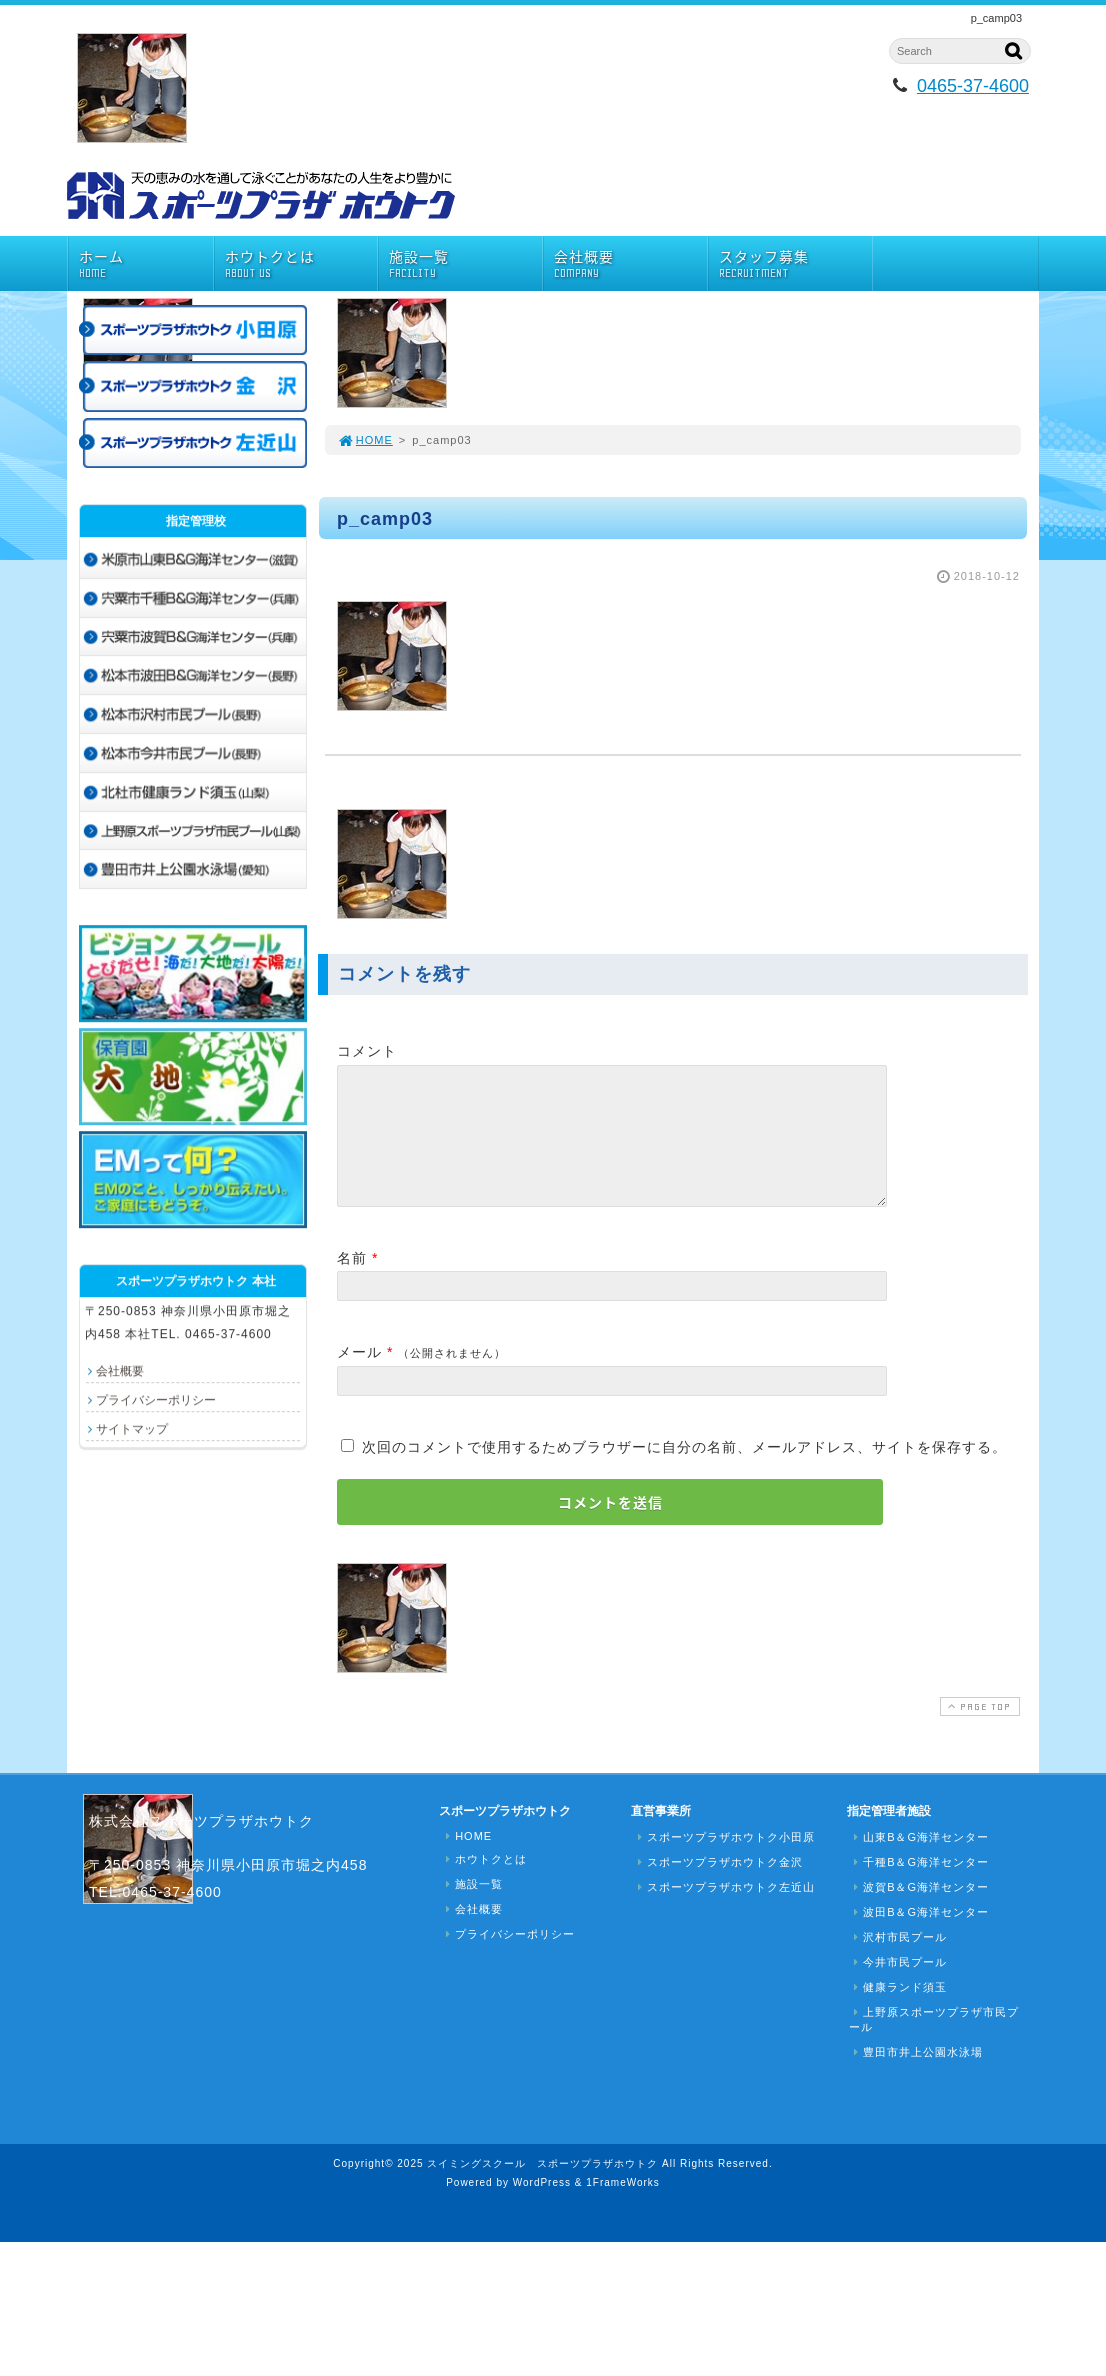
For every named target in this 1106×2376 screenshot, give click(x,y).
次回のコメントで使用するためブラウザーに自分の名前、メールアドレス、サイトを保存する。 (684, 1471)
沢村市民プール (898, 1961)
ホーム (146, 263)
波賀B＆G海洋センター (919, 1911)
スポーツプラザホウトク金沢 (718, 1886)
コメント (367, 1051)
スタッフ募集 (795, 263)
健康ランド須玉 (898, 2011)
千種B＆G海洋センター (919, 1886)
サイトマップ (132, 1429)
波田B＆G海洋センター (919, 1936)
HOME (365, 440)
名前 (352, 1282)
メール (359, 1376)
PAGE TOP (978, 1730)
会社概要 (630, 263)
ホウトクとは (301, 263)
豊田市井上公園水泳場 (916, 2076)
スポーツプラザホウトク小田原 (724, 1861)
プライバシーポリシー (156, 1400)
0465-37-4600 (973, 86)
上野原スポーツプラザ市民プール (934, 2043)
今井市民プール (898, 1986)
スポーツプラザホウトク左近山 (724, 1911)
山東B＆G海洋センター (919, 1861)
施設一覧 (465, 263)
